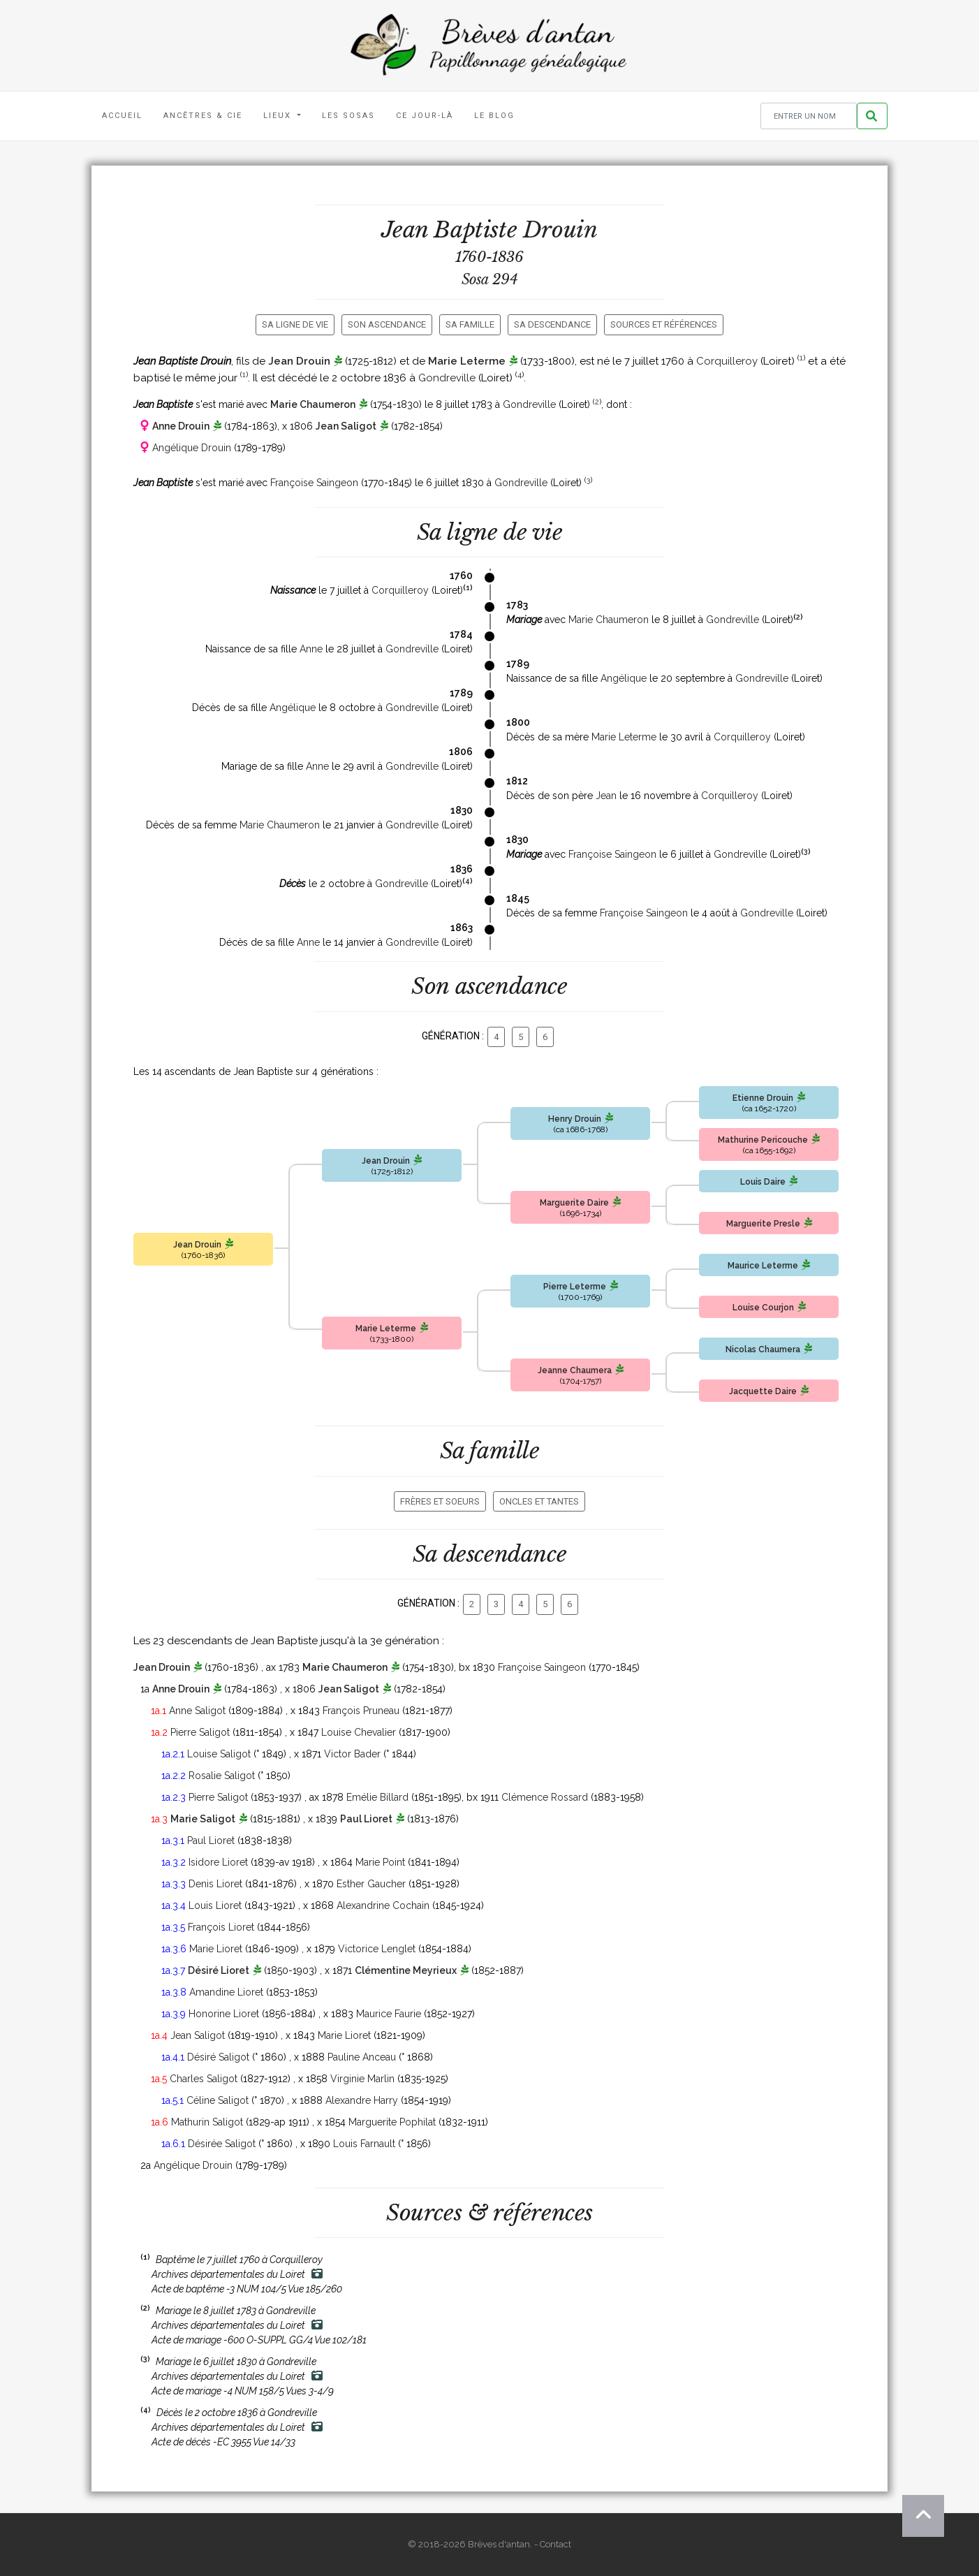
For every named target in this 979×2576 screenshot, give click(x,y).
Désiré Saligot (218, 2057)
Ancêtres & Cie (202, 115)
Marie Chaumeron (312, 404)
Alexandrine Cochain (383, 1905)
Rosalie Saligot (222, 1775)
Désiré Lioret (218, 1970)
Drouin (560, 230)
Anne (311, 648)
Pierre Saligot (200, 1732)
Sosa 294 (490, 279)
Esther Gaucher (371, 1883)
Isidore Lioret (218, 1862)
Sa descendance (552, 324)
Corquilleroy (727, 361)
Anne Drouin (180, 426)
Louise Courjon (763, 1307)
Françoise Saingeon (314, 482)
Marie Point (380, 1862)
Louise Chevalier (358, 1732)
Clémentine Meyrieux (406, 1970)
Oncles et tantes (539, 1501)
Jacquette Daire (763, 1391)
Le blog (494, 115)
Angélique (624, 678)
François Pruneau (361, 1710)
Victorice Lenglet (376, 1948)
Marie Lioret (215, 1948)
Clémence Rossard (544, 1797)
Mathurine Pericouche (763, 1140)
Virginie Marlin (362, 2078)
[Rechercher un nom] (808, 116)
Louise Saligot (219, 1753)
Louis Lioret (215, 1905)
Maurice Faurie (388, 2013)
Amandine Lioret (226, 1992)
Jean (606, 795)
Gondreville (447, 378)
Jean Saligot (346, 426)
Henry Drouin (574, 1119)
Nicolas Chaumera (763, 1349)
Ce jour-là (424, 115)
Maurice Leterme (763, 1266)
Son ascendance (387, 324)
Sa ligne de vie (295, 324)
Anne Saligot (197, 1710)
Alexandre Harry (361, 2100)
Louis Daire (763, 1182)
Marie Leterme (467, 361)
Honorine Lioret (224, 2013)
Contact (555, 2544)
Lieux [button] (279, 115)
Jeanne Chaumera (575, 1370)
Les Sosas (348, 115)
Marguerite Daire (574, 1203)
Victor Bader (352, 1753)
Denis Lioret (215, 1883)
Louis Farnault (364, 2143)
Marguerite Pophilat (392, 2122)
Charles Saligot (203, 2078)
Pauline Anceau (361, 2057)
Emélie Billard (377, 1797)
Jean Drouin (299, 361)
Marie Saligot (202, 1818)
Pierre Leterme (574, 1286)
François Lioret (221, 1927)
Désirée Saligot (222, 2143)
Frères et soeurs (440, 1501)
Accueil (122, 115)
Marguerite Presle (763, 1224)
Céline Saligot (217, 2100)
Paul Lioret (366, 1818)
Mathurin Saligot (207, 2122)
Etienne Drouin (763, 1098)
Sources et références (663, 324)
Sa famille (470, 324)
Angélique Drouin (191, 447)
